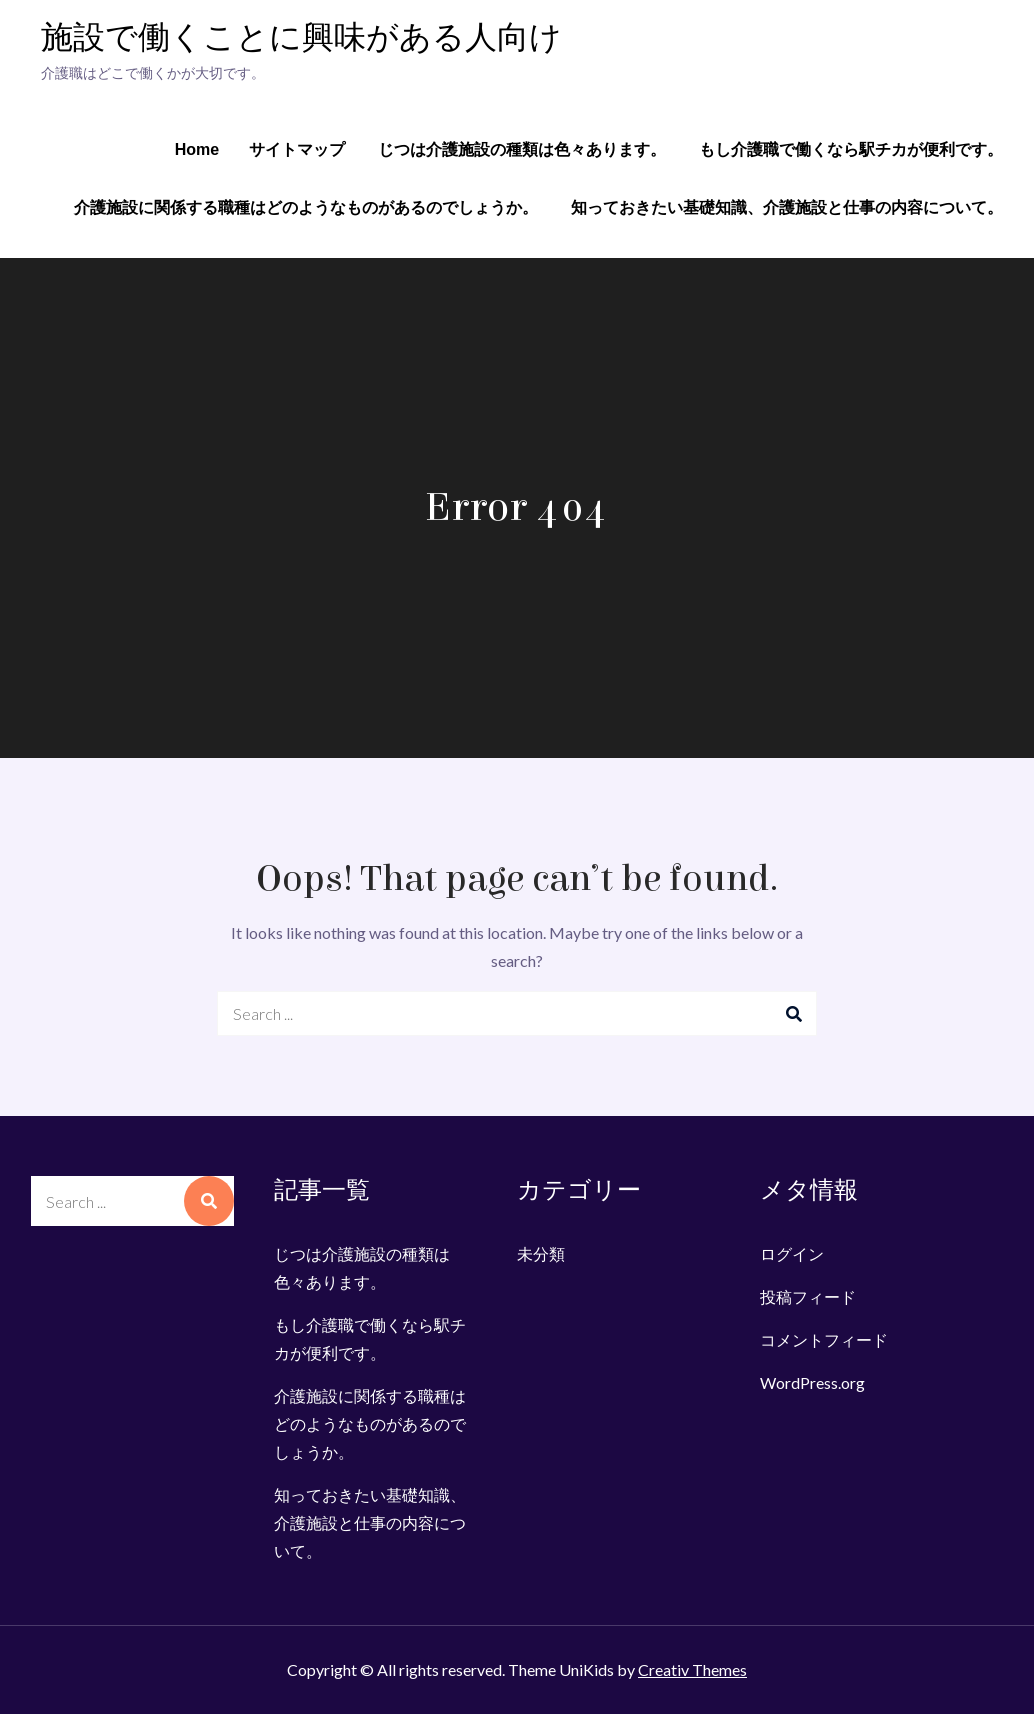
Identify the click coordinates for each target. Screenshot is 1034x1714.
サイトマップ (297, 149)
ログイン (792, 1253)
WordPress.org (812, 1382)
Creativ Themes (692, 1669)
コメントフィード (824, 1339)
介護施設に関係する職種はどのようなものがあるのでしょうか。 (306, 207)
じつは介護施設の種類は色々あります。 (522, 149)
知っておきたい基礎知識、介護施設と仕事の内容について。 (787, 207)
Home (197, 149)
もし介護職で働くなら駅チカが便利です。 (851, 149)
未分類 (541, 1253)
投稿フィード (808, 1296)
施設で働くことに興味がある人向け (301, 38)
